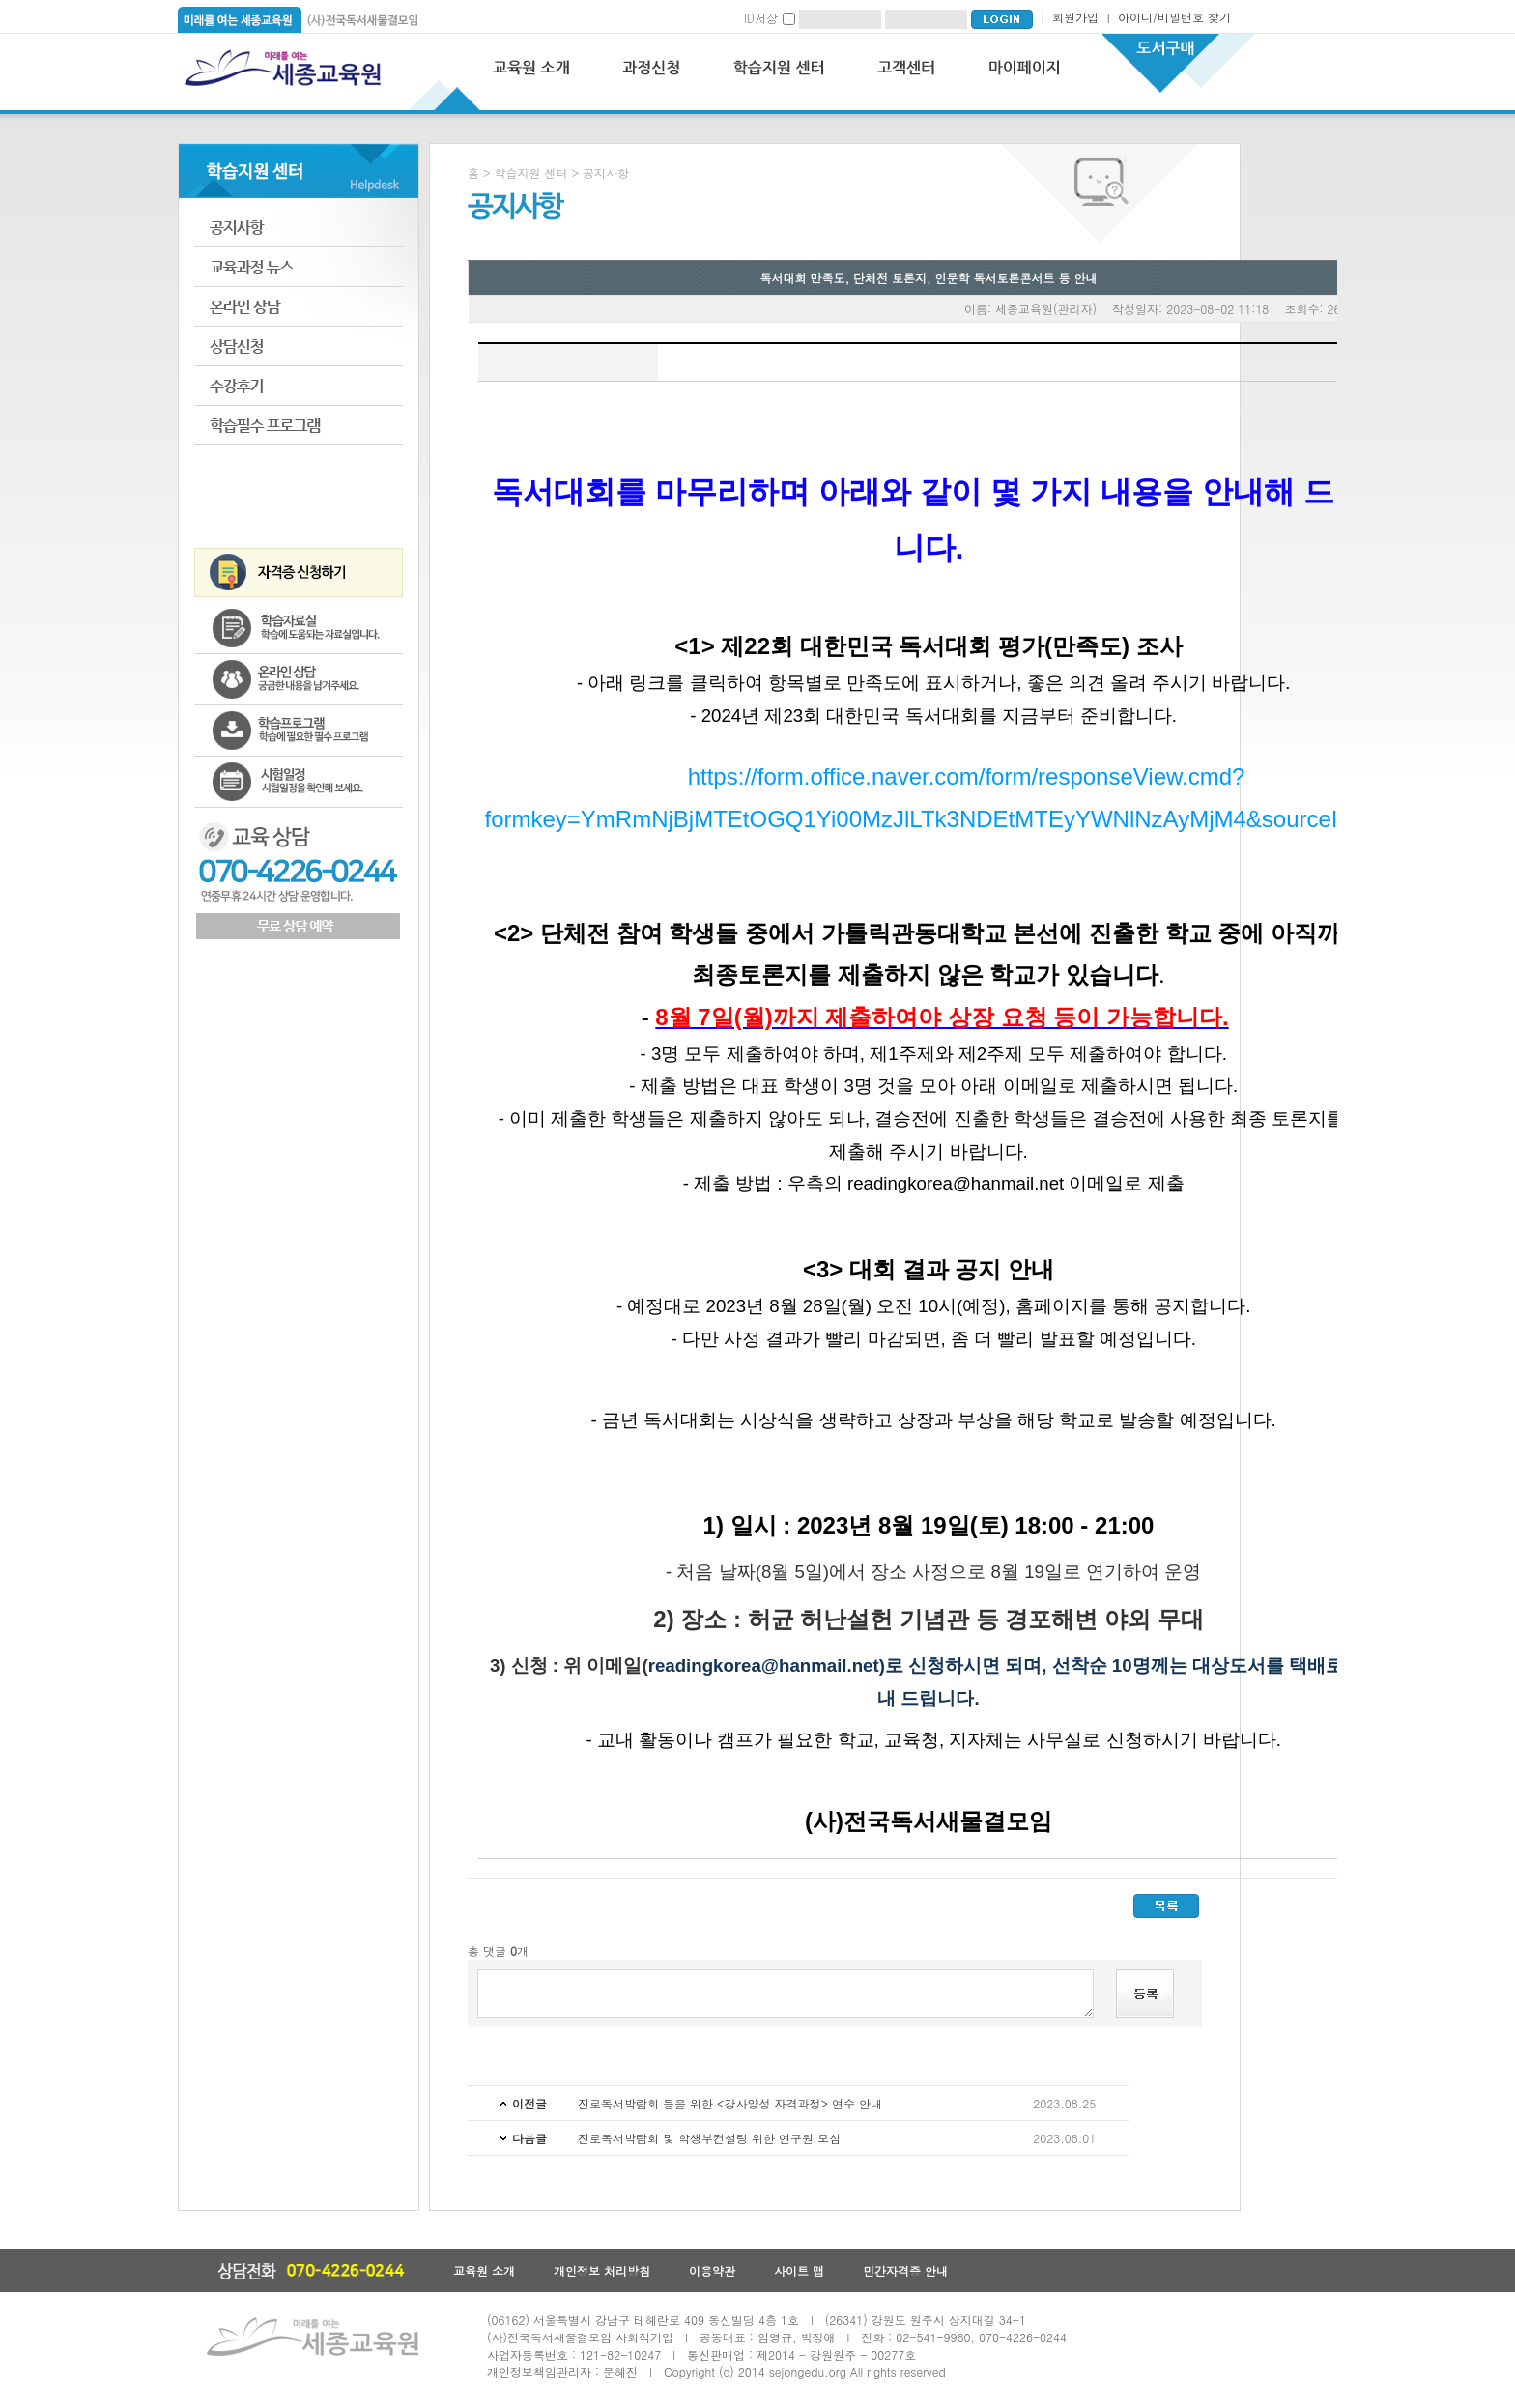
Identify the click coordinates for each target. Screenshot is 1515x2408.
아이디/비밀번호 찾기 (1174, 17)
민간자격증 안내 (905, 2270)
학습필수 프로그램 (298, 425)
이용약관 (712, 2270)
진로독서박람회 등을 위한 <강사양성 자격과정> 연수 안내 (730, 2103)
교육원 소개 (484, 2270)
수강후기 (298, 386)
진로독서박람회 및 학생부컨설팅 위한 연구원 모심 (709, 2138)
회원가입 (1075, 17)
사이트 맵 (799, 2270)
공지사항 (298, 227)
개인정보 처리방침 (602, 2270)
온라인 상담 (298, 307)
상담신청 (298, 346)
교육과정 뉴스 (298, 267)
